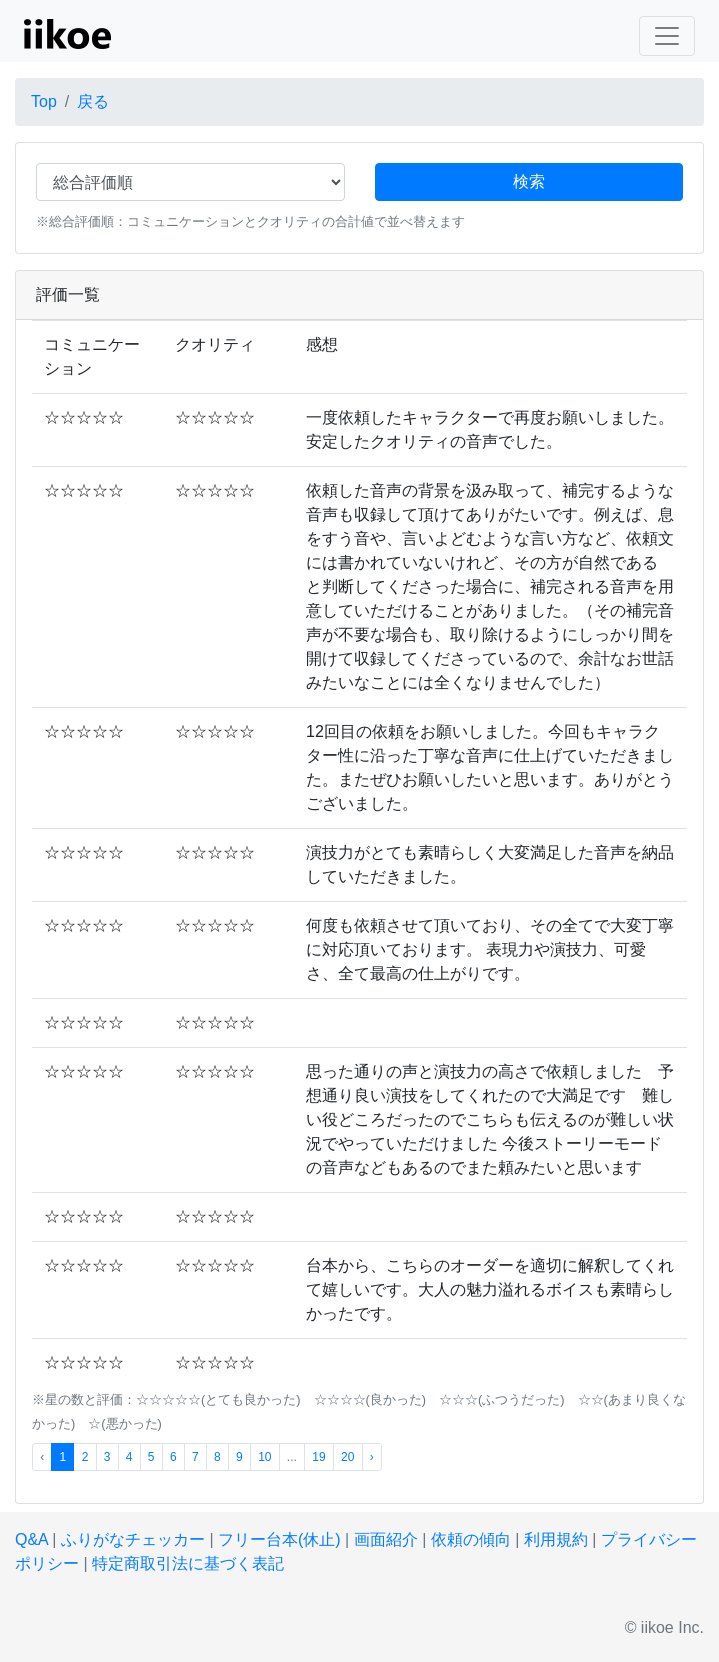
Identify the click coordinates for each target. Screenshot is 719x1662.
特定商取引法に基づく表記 (188, 1563)
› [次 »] (372, 1457)
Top (44, 101)
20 (347, 1457)
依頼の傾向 (471, 1539)
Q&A (31, 1539)
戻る (93, 101)
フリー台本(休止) (279, 1539)
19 (318, 1457)
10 (264, 1457)
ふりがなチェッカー (133, 1539)
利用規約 (556, 1539)
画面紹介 (386, 1539)
